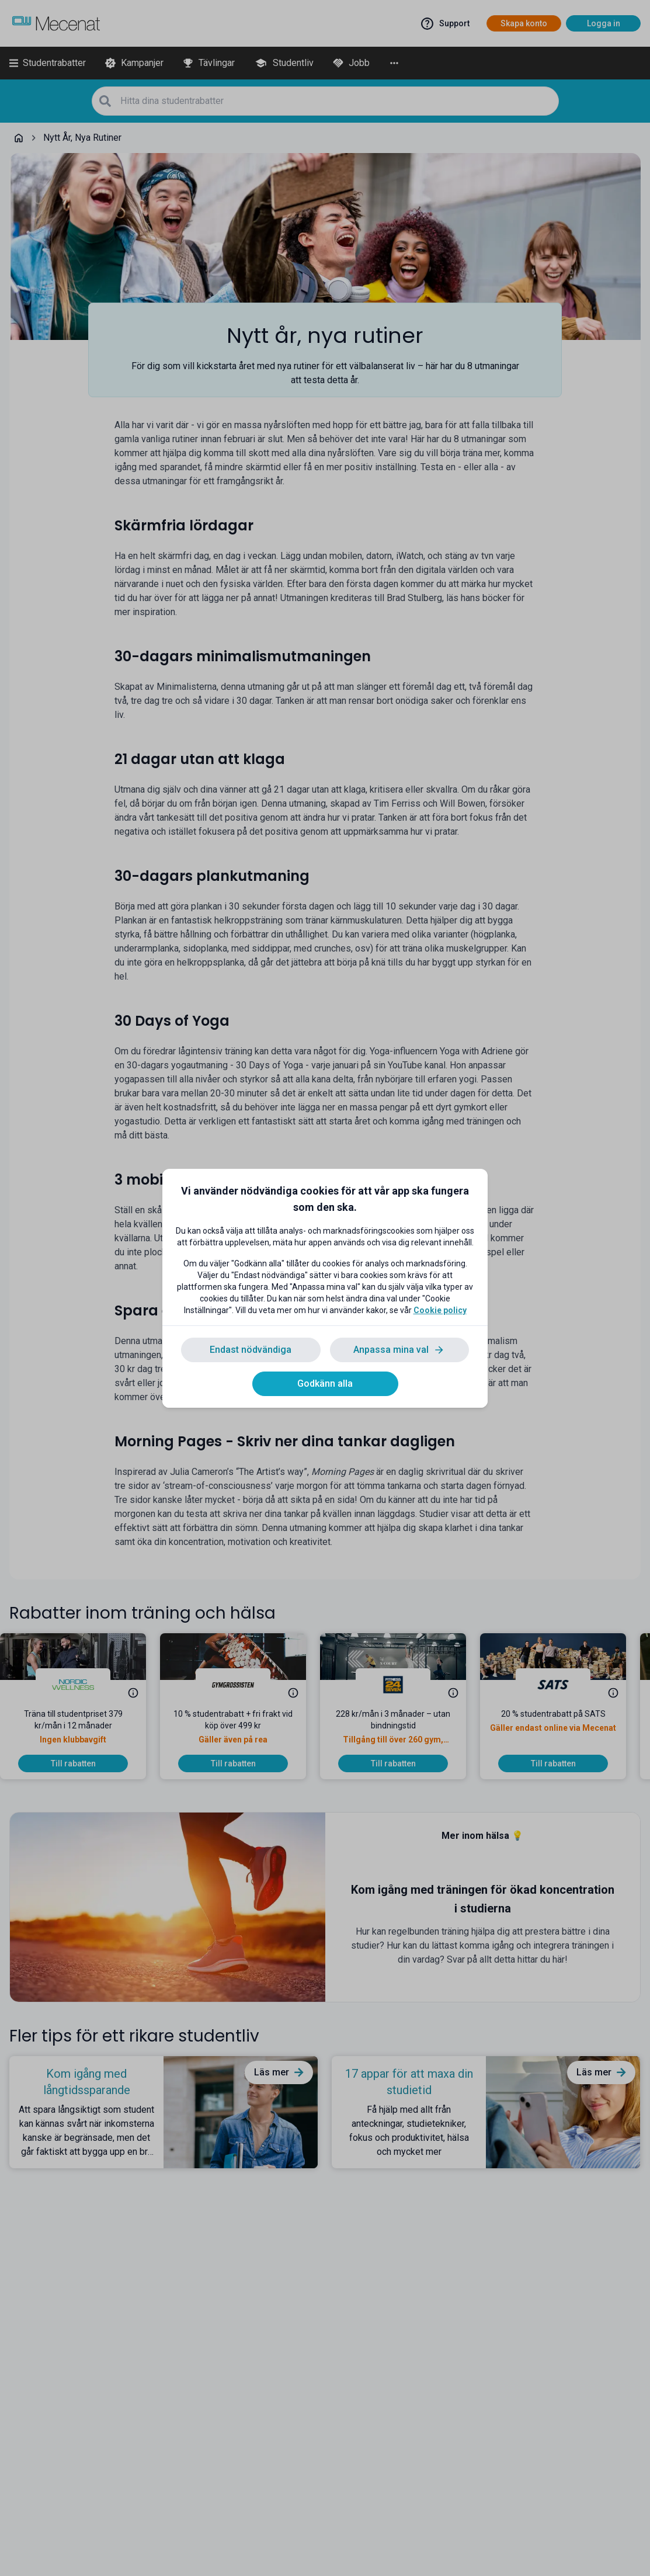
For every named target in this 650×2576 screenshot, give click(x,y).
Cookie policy (440, 1310)
